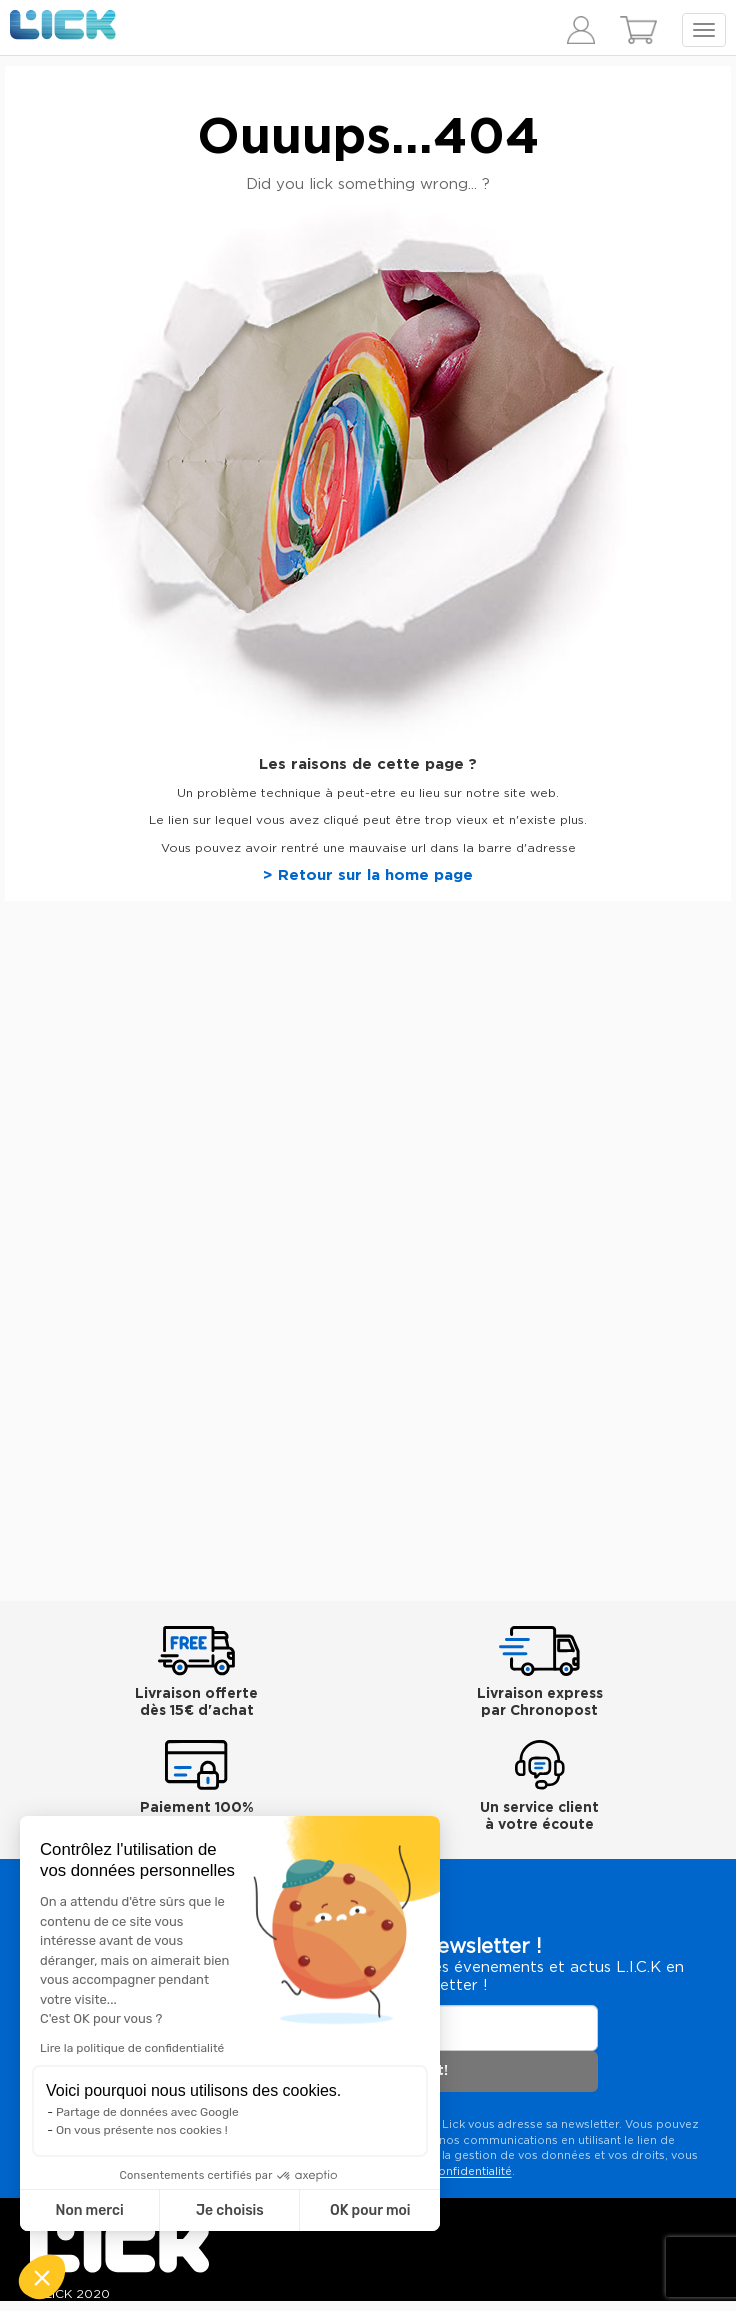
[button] (42, 2277)
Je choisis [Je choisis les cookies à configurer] (230, 2210)
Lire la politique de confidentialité (132, 2048)
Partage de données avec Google (147, 2112)
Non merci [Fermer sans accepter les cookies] (89, 2210)
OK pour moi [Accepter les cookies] (370, 2210)
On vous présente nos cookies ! (142, 2130)
